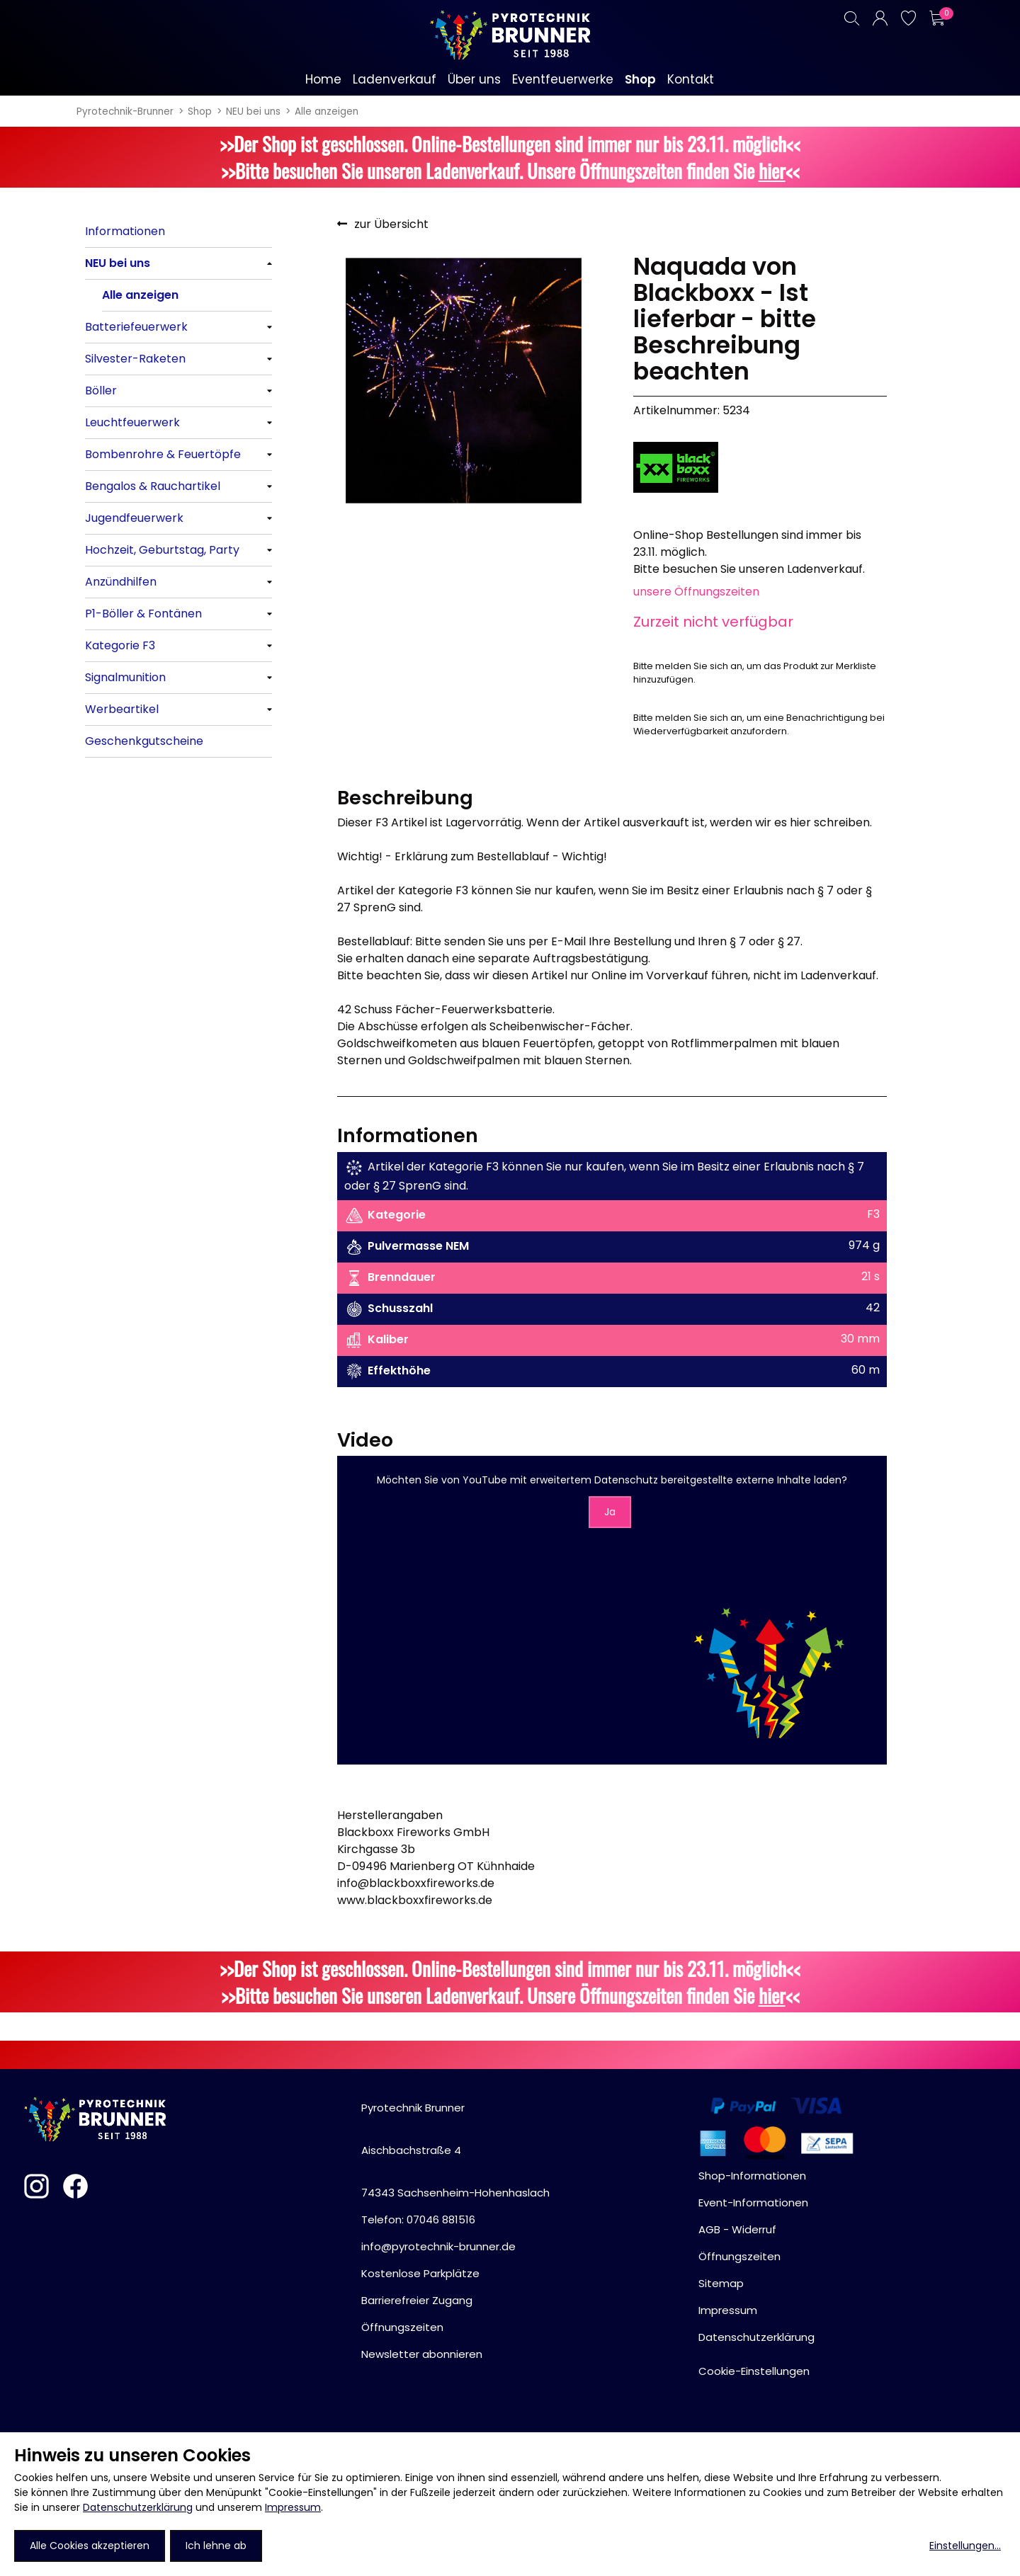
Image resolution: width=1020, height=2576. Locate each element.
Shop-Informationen (752, 2175)
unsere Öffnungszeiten (696, 591)
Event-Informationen (753, 2202)
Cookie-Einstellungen (754, 2371)
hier (772, 170)
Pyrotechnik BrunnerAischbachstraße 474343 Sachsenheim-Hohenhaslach (455, 2150)
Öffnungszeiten (402, 2327)
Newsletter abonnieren (421, 2354)
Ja (610, 1512)
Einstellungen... (965, 2545)
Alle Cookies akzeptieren (89, 2545)
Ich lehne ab (216, 2545)
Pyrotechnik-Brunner (125, 111)
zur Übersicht (391, 224)
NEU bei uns (253, 111)
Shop (200, 111)
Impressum (293, 2507)
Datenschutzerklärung (138, 2507)
